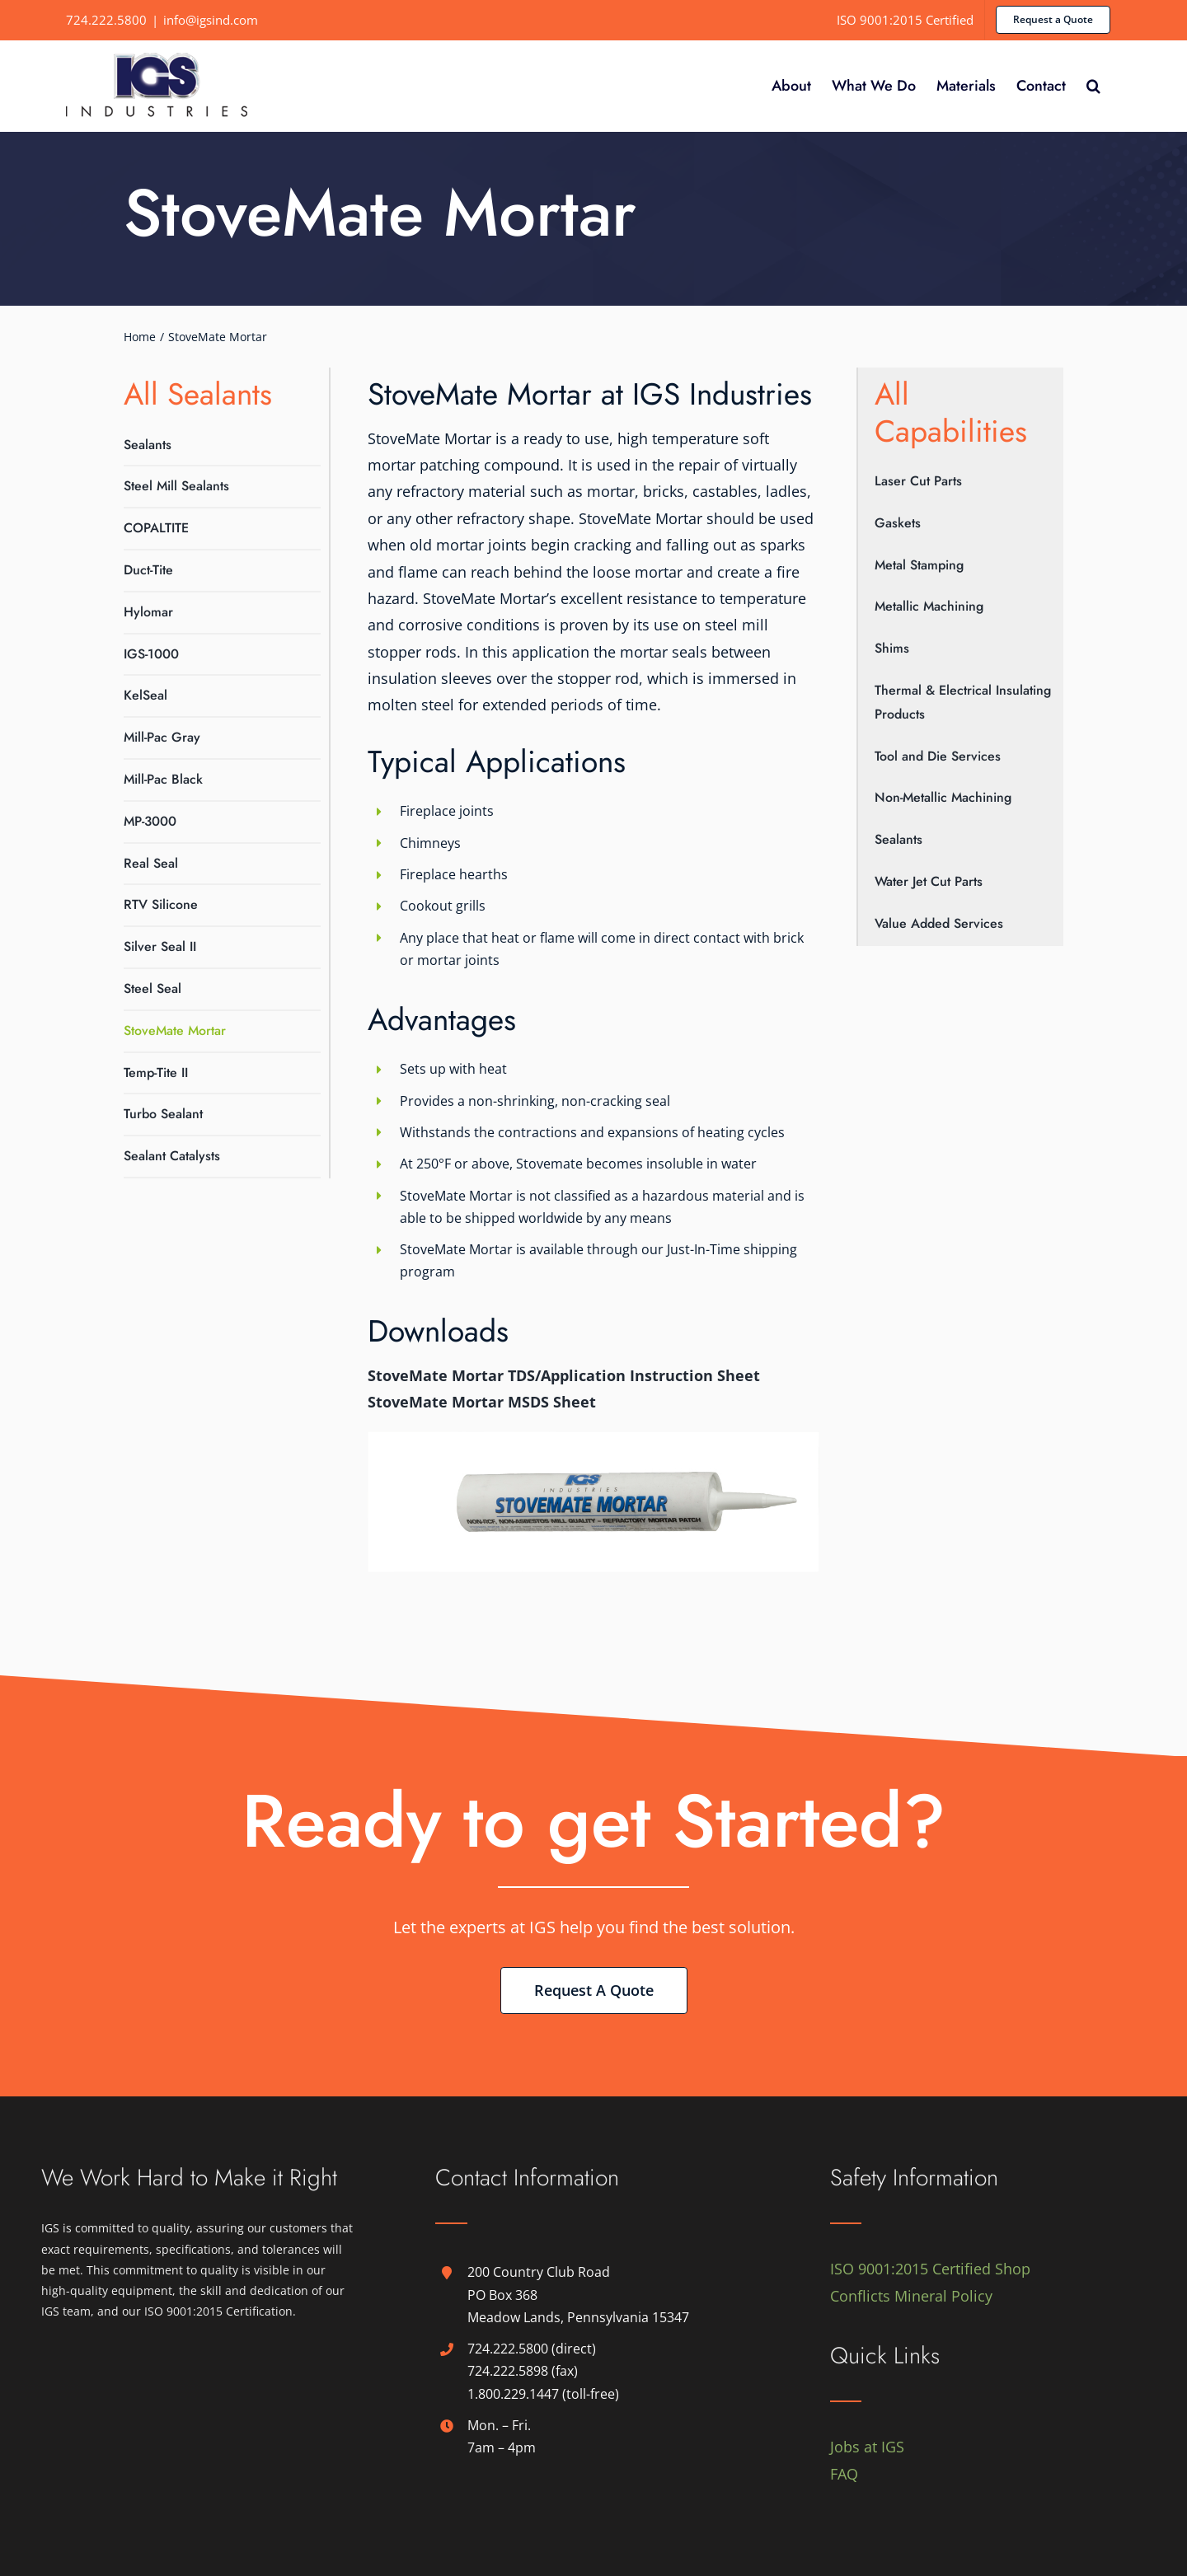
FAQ (844, 2474)
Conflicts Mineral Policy (911, 2296)
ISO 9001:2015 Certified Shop (930, 2269)
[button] (1093, 85)
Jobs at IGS (867, 2447)
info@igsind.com (210, 20)
